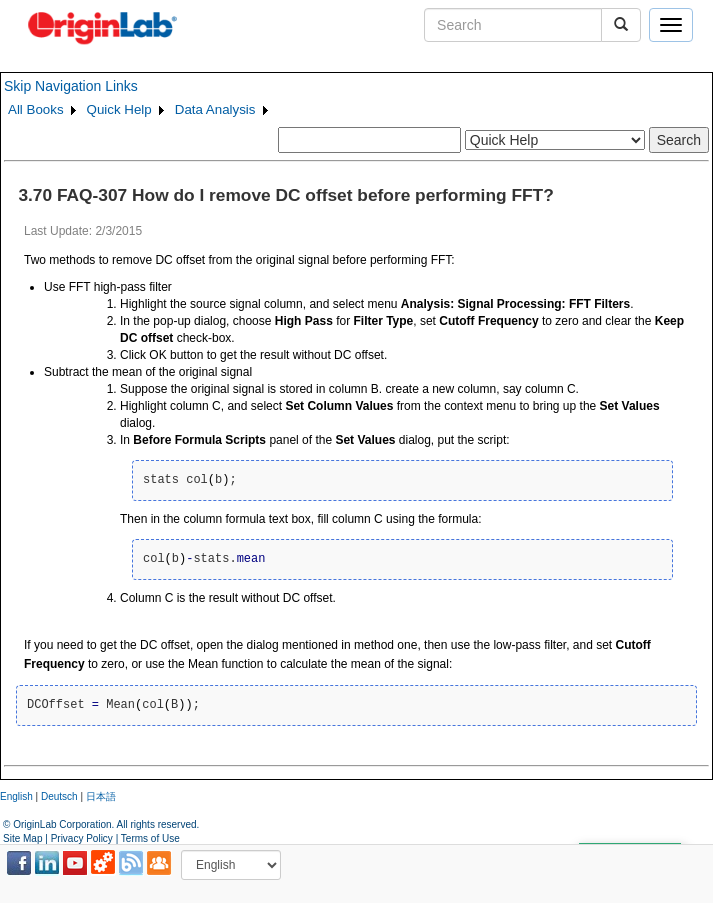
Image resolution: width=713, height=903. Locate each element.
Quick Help (119, 109)
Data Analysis (215, 109)
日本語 (101, 796)
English (16, 796)
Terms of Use (150, 838)
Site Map (22, 838)
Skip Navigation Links (71, 86)
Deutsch (59, 796)
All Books (36, 109)
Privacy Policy (82, 838)
